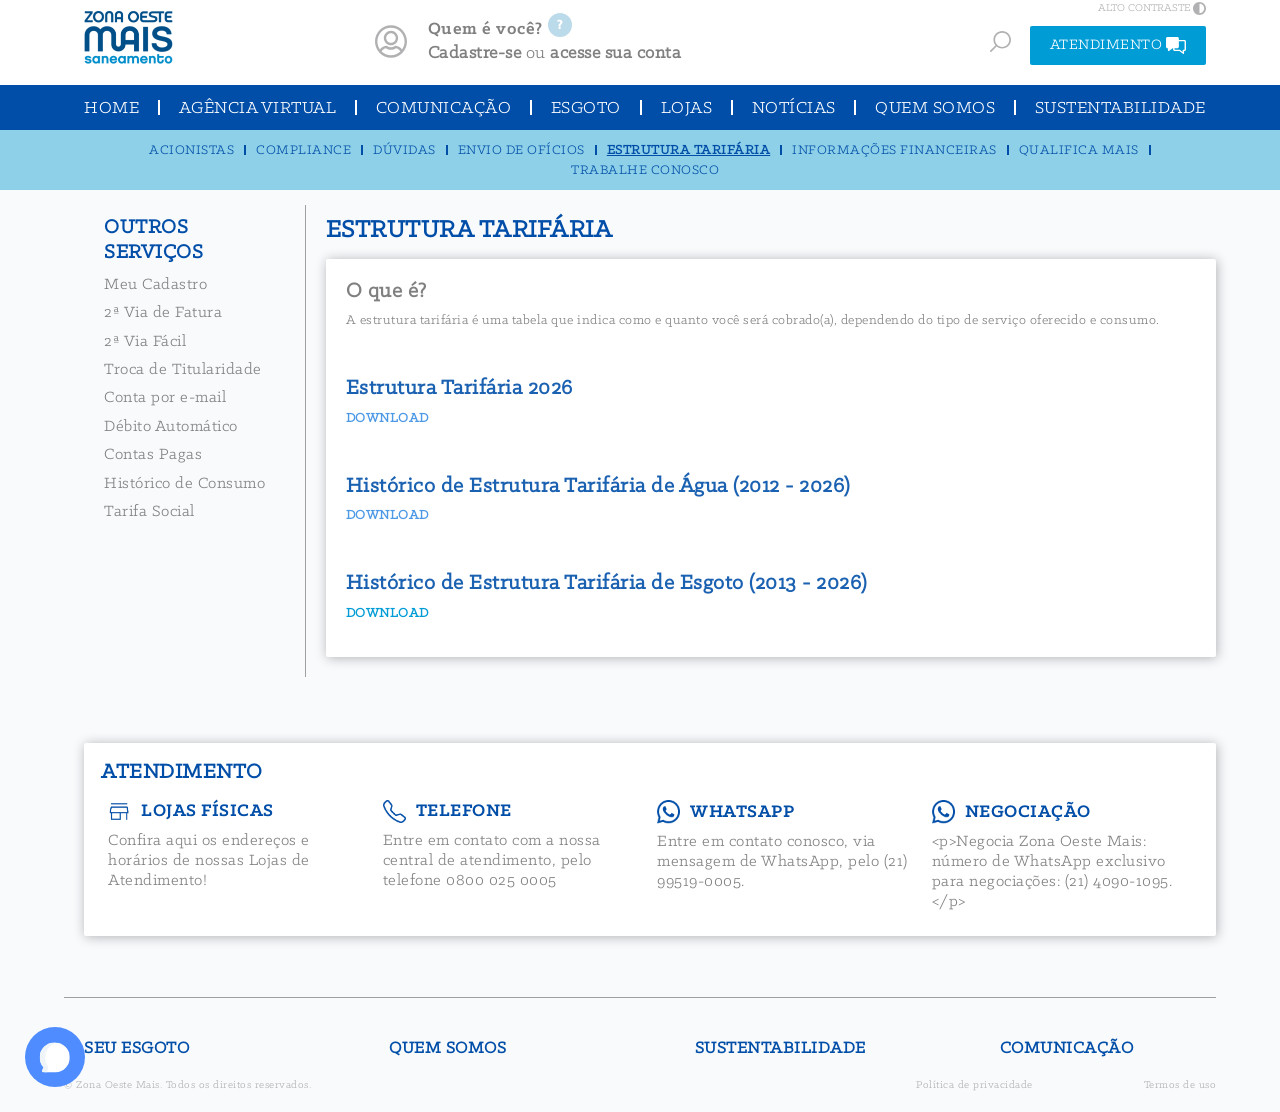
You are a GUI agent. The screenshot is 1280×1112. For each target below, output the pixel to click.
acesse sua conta (615, 53)
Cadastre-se (475, 53)
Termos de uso (1180, 1085)
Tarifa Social (149, 511)
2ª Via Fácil (145, 341)
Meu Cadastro (155, 284)
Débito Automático (171, 426)
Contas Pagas (153, 454)
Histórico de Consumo (184, 483)
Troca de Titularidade (183, 369)
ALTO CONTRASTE (1152, 8)
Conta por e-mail (165, 397)
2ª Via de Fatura (163, 312)
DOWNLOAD (387, 613)
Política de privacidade (974, 1085)
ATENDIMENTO (1118, 45)
